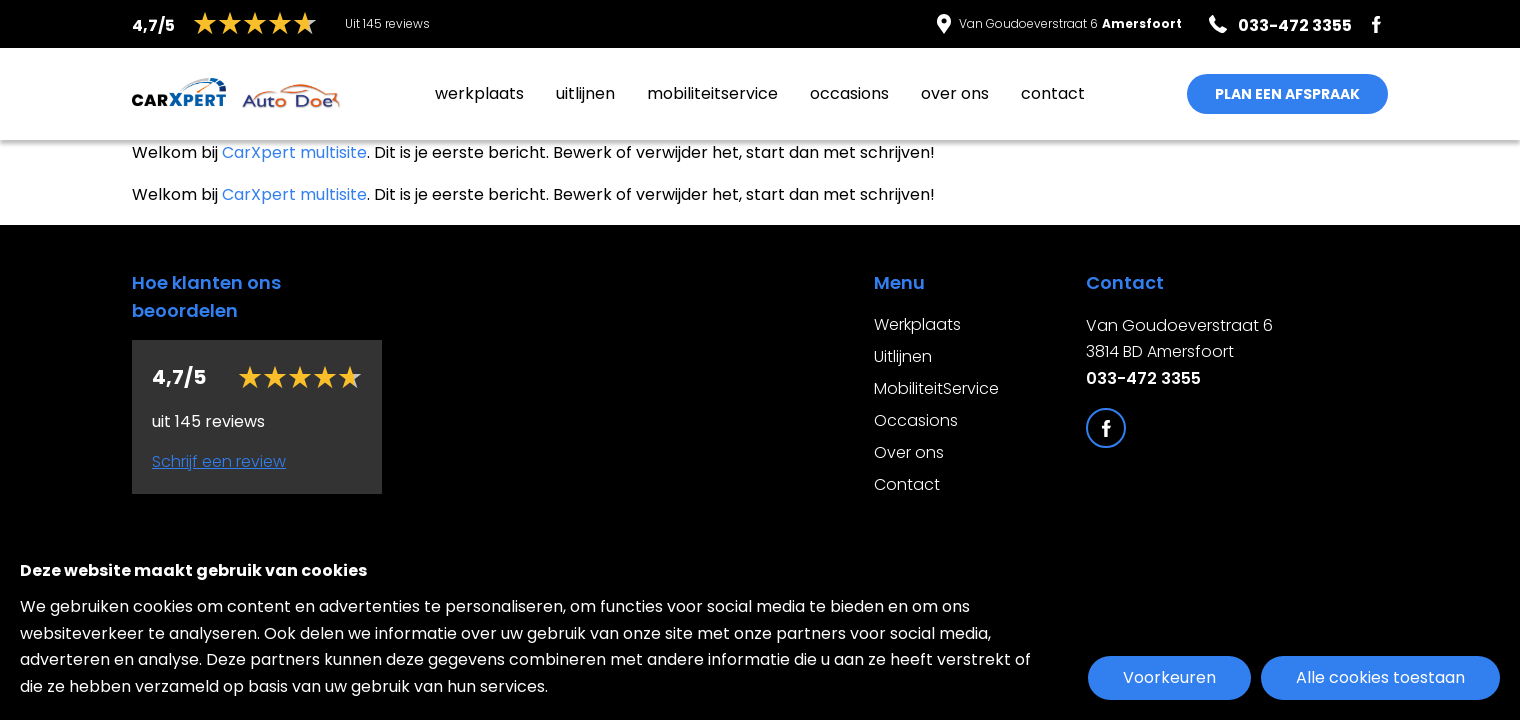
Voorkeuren (1169, 677)
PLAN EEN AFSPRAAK (1287, 94)
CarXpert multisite (294, 152)
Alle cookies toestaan (1380, 677)
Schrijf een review (219, 461)
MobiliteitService (712, 93)
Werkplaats (479, 93)
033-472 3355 (1143, 378)
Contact (1053, 93)
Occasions (849, 93)
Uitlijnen (585, 93)
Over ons (955, 93)
